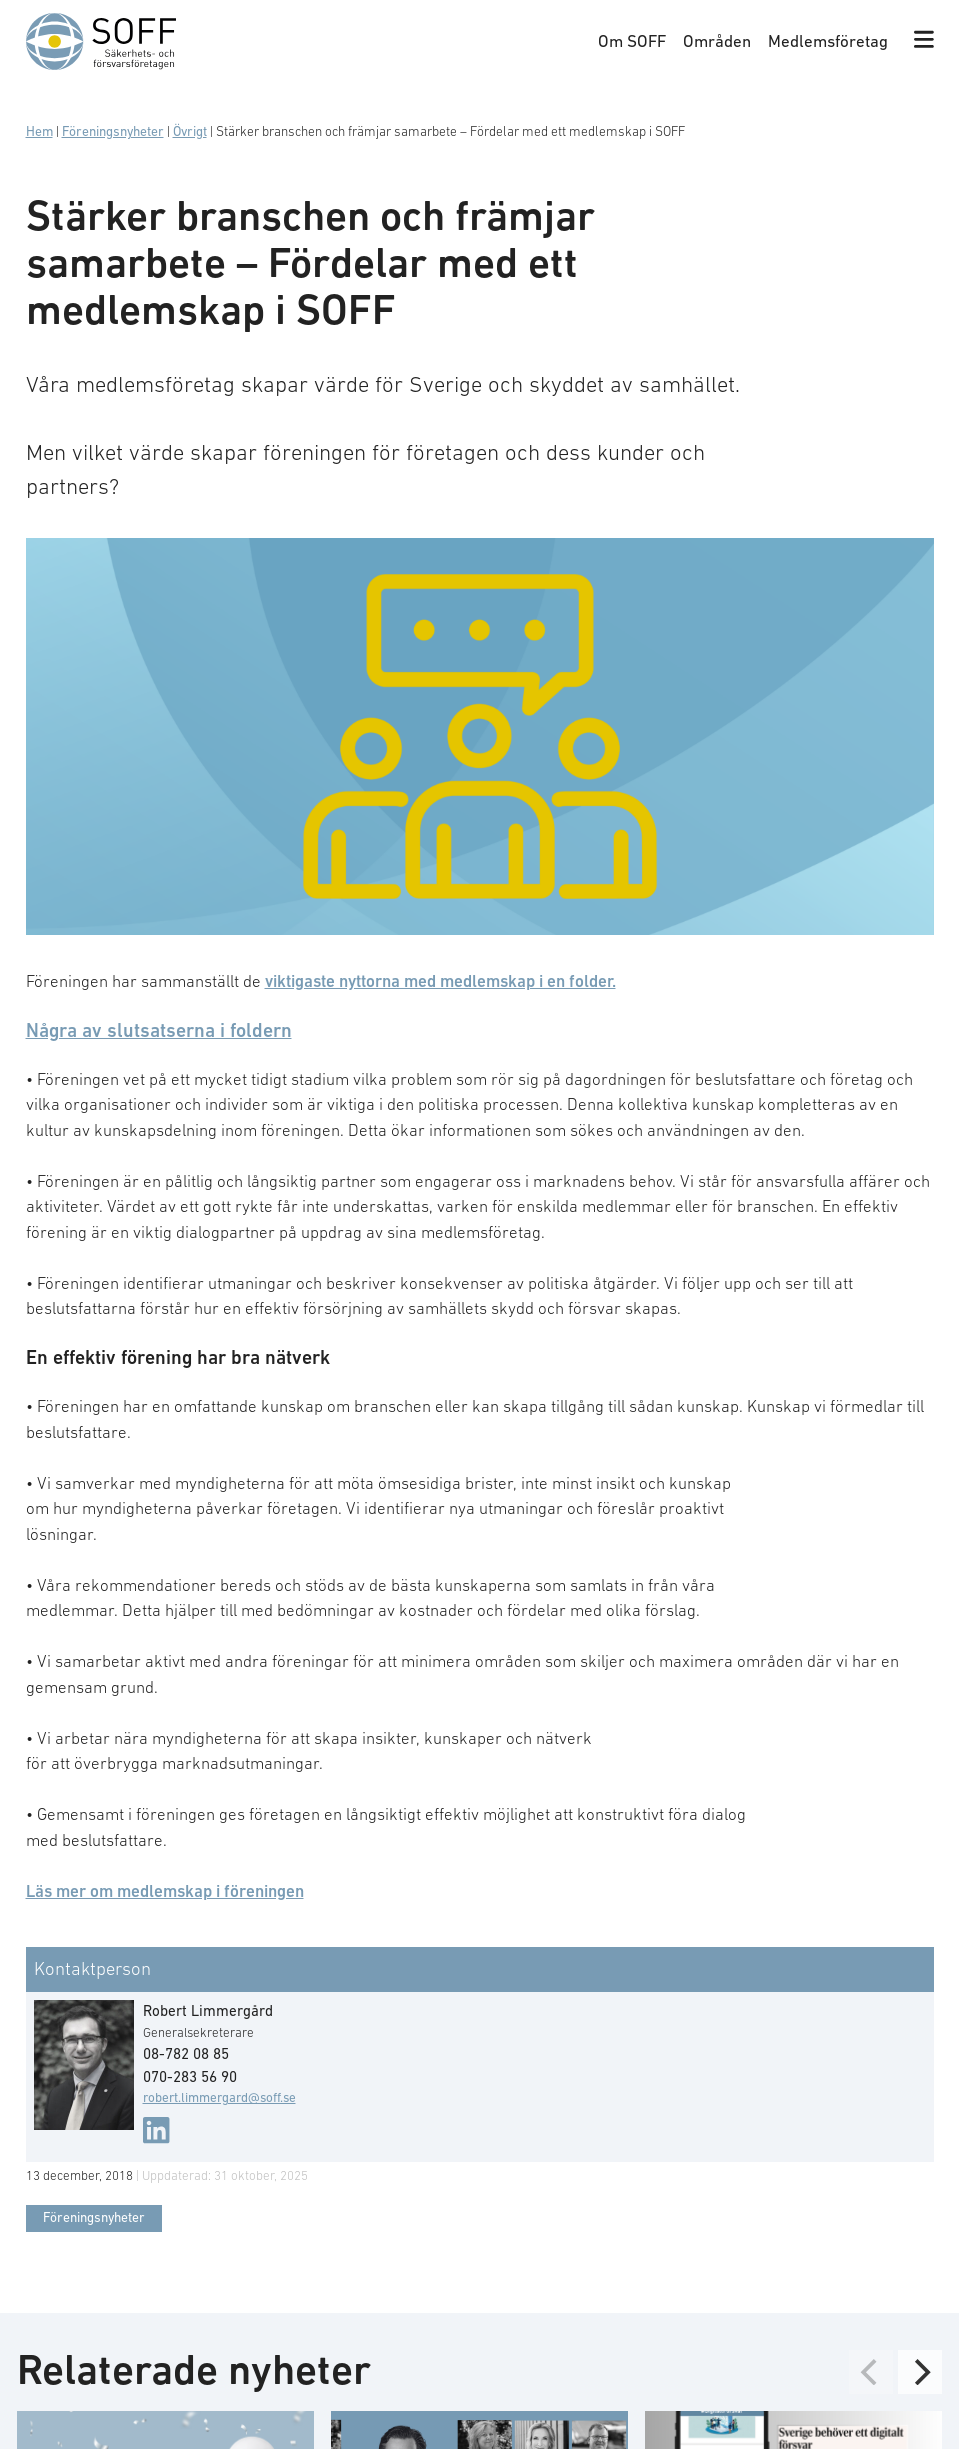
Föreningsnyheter (113, 131)
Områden (717, 41)
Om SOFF (632, 41)
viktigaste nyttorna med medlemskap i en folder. (440, 981)
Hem (39, 131)
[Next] (920, 2371)
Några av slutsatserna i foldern (159, 1030)
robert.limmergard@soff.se (219, 2097)
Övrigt (190, 131)
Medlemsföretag (828, 41)
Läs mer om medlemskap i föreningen (165, 1891)
